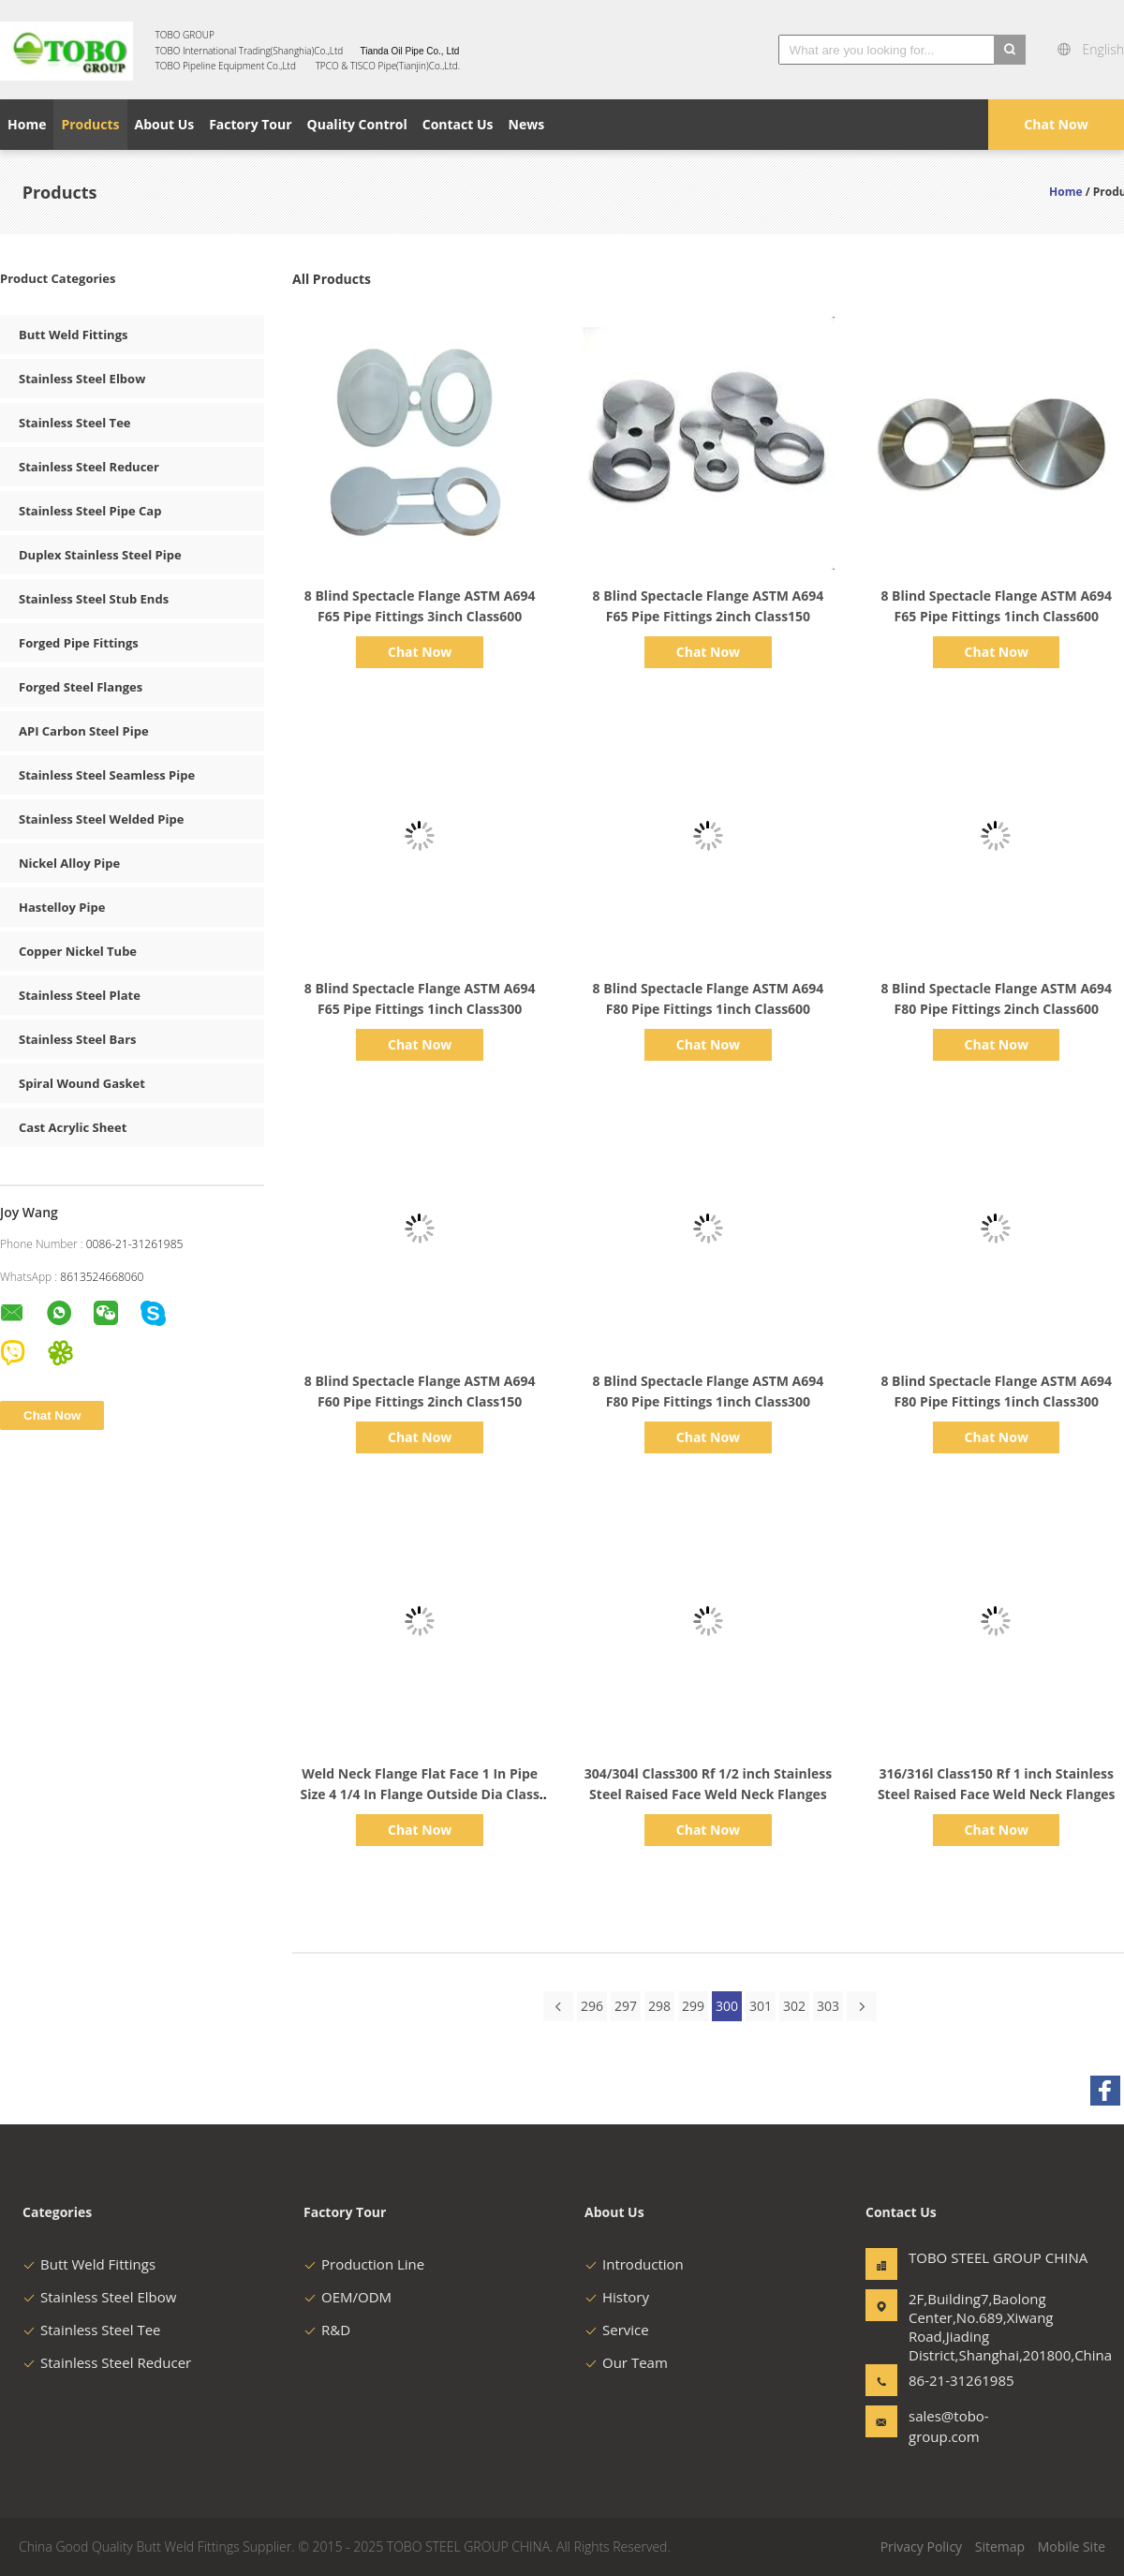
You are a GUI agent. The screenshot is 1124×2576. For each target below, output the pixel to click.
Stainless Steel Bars (78, 1039)
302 (794, 2006)
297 (625, 2006)
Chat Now (1055, 124)
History (616, 2296)
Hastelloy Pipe (62, 907)
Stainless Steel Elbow (82, 378)
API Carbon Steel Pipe (84, 730)
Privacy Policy (921, 2546)
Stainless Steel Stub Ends (94, 598)
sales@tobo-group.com (949, 2426)
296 (592, 2006)
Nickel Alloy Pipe (69, 863)
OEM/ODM (347, 2296)
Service (616, 2329)
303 (828, 2006)
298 (659, 2006)
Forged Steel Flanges (80, 686)
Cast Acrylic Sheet (72, 1127)
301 (760, 2006)
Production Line (363, 2264)
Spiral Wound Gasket (82, 1083)
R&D (326, 2329)
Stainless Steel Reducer (89, 466)
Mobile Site (1071, 2546)
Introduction (634, 2264)
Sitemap (1000, 2546)
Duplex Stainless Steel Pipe (100, 554)
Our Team (626, 2362)
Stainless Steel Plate (79, 995)
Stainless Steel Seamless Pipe (107, 775)
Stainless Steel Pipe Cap (90, 510)
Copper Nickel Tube (78, 951)
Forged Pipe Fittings (79, 642)
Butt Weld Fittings (73, 334)
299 (693, 2006)
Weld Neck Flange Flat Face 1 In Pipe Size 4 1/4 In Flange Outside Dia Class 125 (419, 1794)
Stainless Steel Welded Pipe (101, 819)
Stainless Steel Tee (75, 422)
